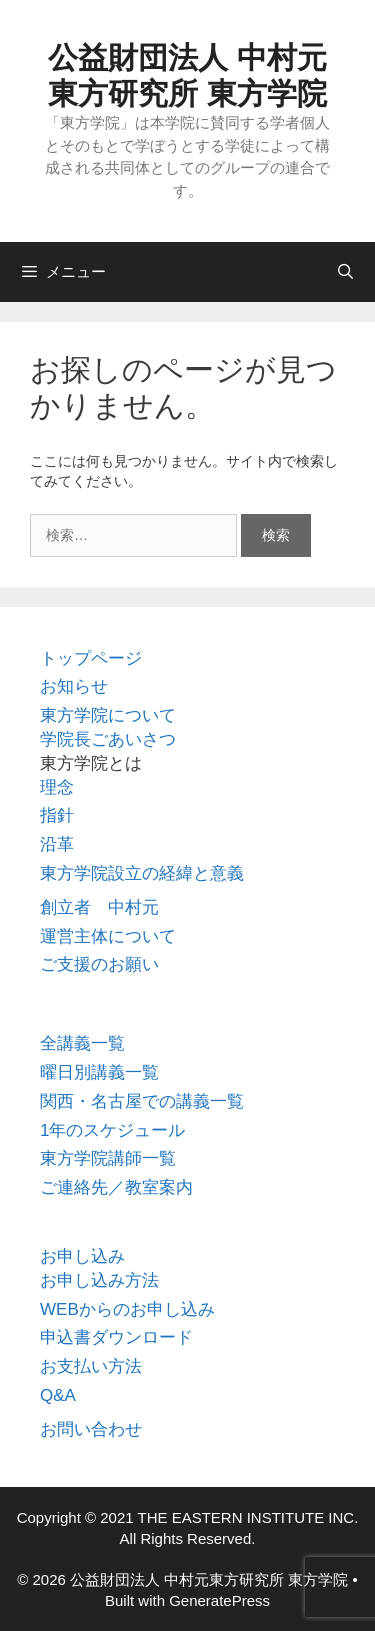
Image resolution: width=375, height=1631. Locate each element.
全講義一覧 (82, 1043)
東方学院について (108, 715)
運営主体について (108, 936)
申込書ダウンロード (116, 1337)
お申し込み (82, 1256)
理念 (57, 787)
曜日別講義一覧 (99, 1072)
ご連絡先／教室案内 (116, 1187)
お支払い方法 (91, 1366)
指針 (57, 815)
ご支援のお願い (99, 964)
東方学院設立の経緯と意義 (142, 873)
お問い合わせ (91, 1429)
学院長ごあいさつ (108, 739)
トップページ (91, 658)
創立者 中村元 (99, 907)
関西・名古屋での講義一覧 (142, 1101)
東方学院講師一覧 (108, 1158)
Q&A (58, 1395)
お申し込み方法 (99, 1280)
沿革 (57, 844)
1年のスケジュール (112, 1130)
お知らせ (74, 686)
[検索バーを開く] (345, 272)
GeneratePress (219, 1600)
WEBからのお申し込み (127, 1309)
